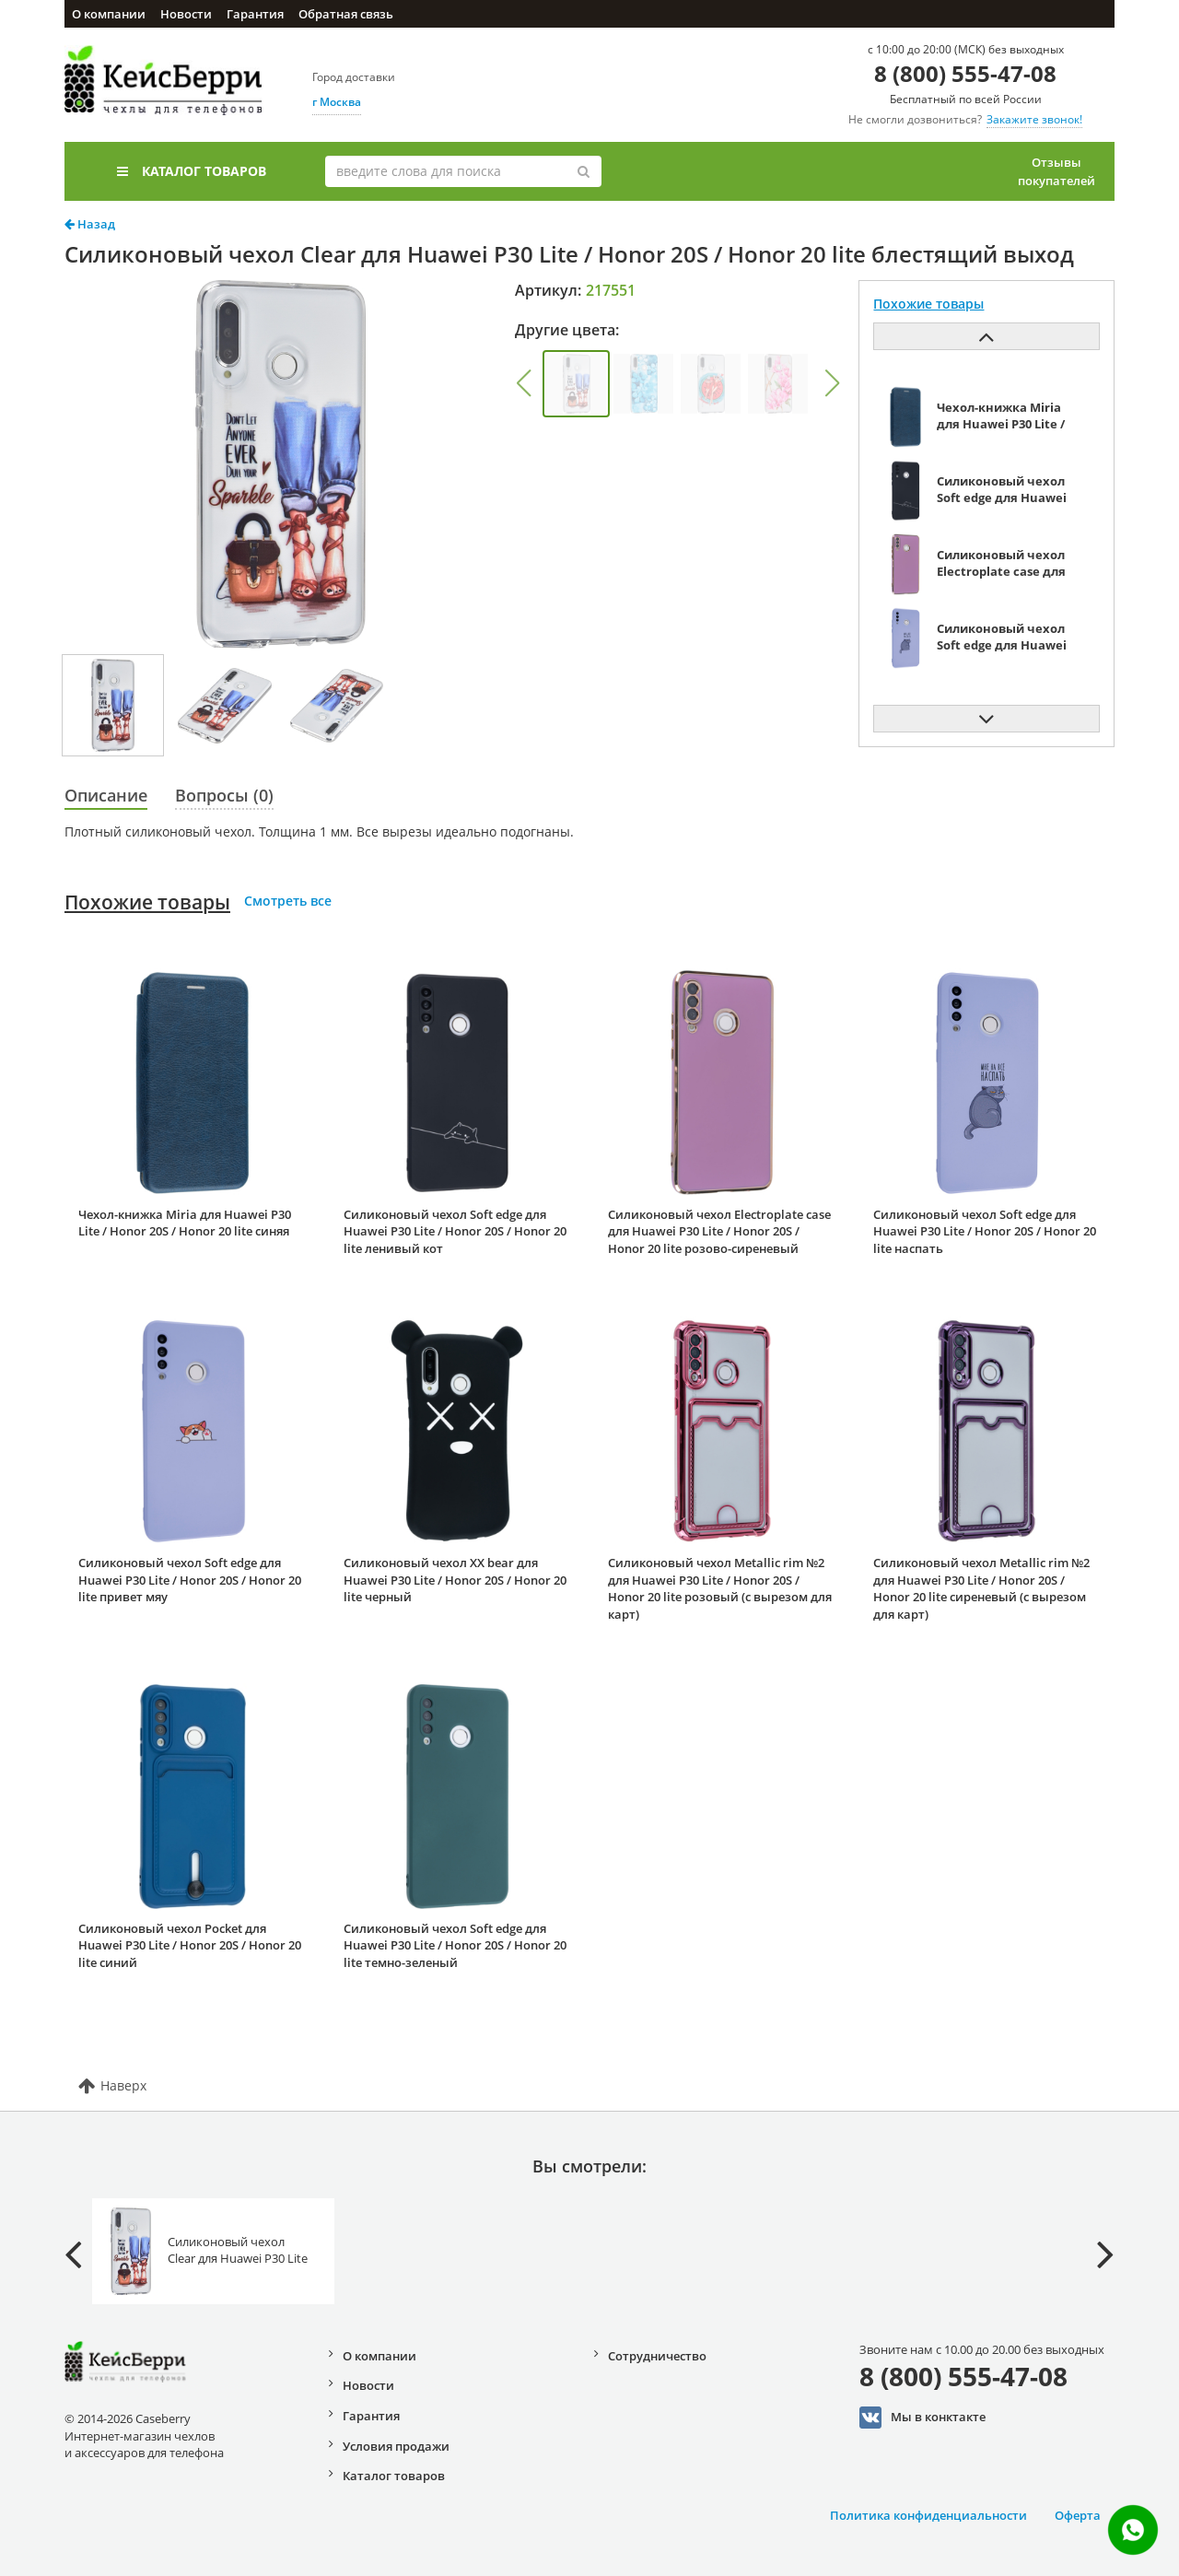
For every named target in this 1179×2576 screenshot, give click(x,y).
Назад (89, 224)
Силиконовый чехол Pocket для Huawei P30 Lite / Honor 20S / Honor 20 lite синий (189, 1945)
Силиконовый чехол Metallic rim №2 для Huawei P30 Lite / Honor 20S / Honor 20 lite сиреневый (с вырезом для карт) (981, 1588)
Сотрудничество (657, 2356)
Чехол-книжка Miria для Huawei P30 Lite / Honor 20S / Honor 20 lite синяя (184, 1223)
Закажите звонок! (1034, 119)
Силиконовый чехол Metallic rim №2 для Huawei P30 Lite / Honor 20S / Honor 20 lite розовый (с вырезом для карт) (720, 1588)
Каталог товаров (191, 171)
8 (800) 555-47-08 (965, 73)
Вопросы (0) (224, 795)
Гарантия (255, 14)
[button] (523, 383)
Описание (105, 795)
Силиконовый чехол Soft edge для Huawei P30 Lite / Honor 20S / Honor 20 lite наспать (984, 1231)
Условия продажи (396, 2446)
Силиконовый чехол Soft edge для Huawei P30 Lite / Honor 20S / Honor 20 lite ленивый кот (455, 1231)
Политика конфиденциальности (928, 2515)
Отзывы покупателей (1056, 171)
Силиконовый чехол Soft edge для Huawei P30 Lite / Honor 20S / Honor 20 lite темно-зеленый (455, 1945)
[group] (576, 383)
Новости (186, 14)
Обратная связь (345, 14)
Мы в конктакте (922, 2417)
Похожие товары (147, 902)
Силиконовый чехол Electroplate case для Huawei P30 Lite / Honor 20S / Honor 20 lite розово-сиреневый (719, 1231)
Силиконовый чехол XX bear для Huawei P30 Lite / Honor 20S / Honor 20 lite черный (455, 1579)
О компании (109, 14)
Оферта (1078, 2515)
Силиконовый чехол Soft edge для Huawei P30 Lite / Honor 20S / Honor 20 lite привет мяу (189, 1579)
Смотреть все (288, 900)
